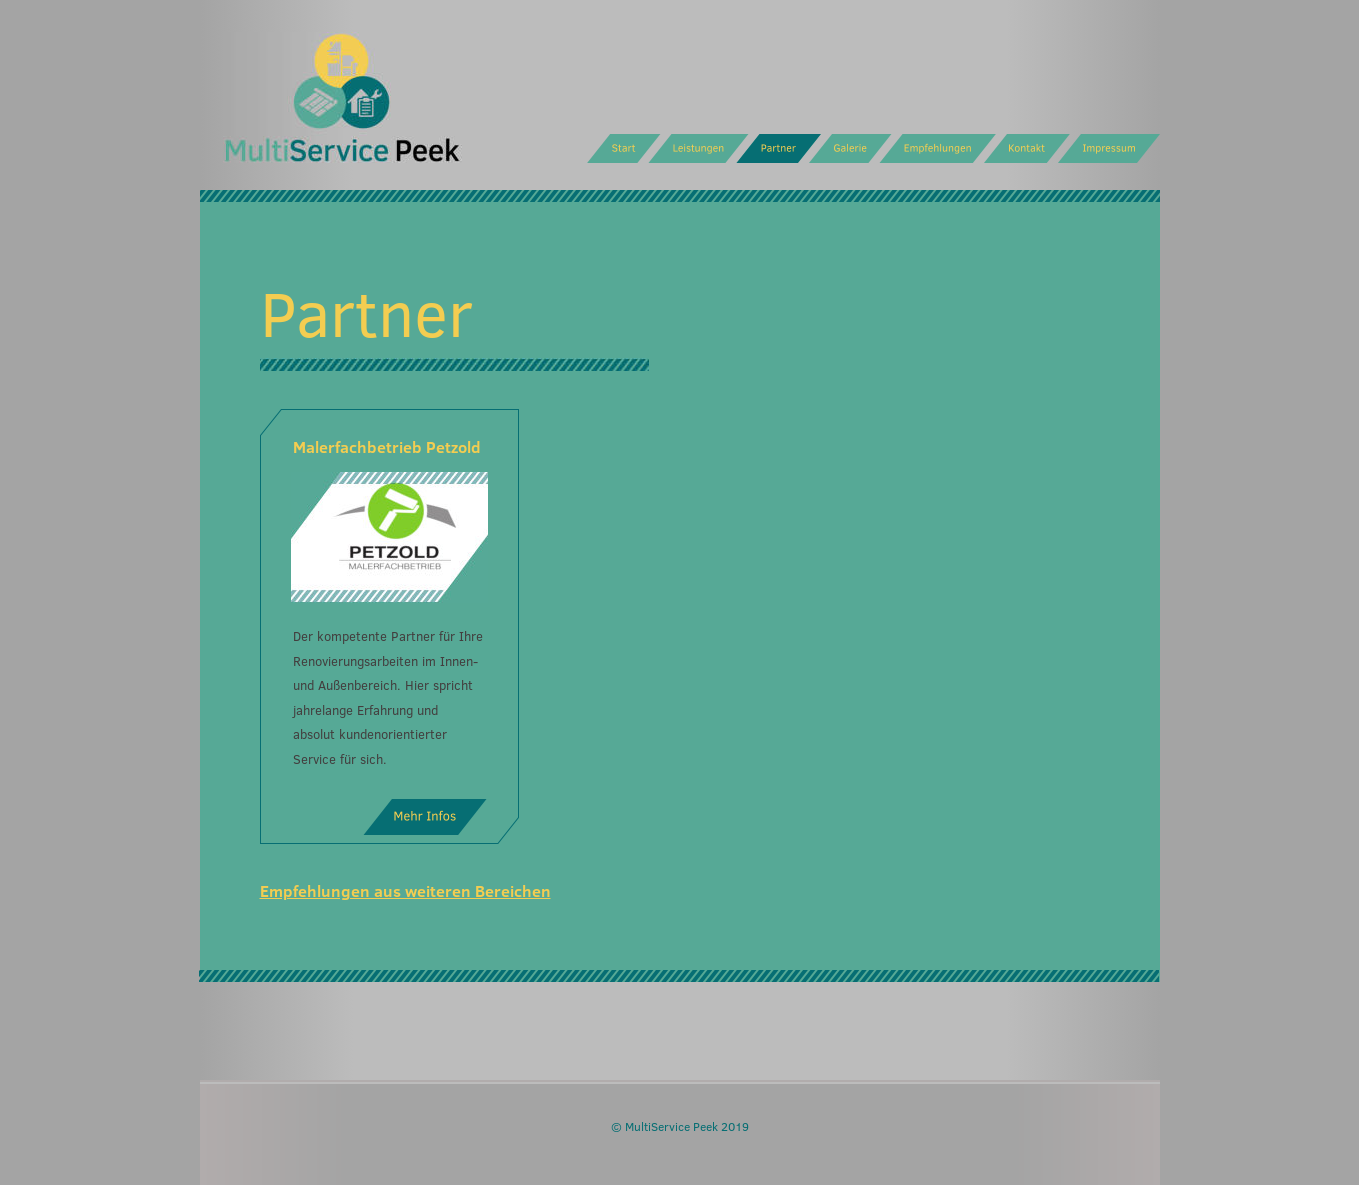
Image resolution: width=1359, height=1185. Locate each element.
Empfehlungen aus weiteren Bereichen (405, 891)
